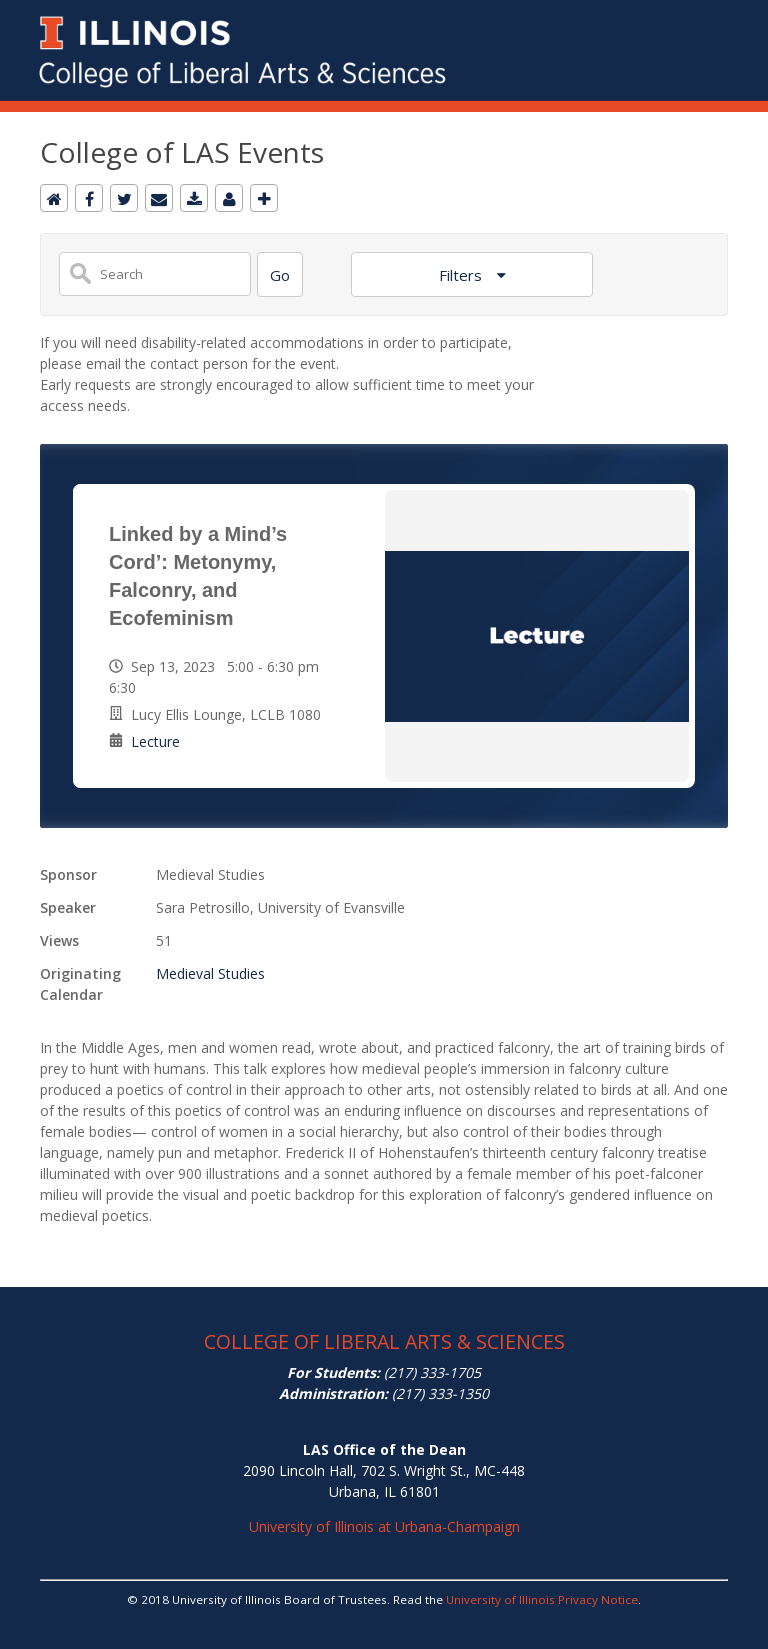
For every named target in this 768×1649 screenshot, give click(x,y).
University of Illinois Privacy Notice (542, 1599)
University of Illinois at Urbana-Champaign (384, 1526)
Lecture (155, 741)
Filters (462, 275)
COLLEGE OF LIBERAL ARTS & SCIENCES (384, 1341)
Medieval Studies (210, 973)
